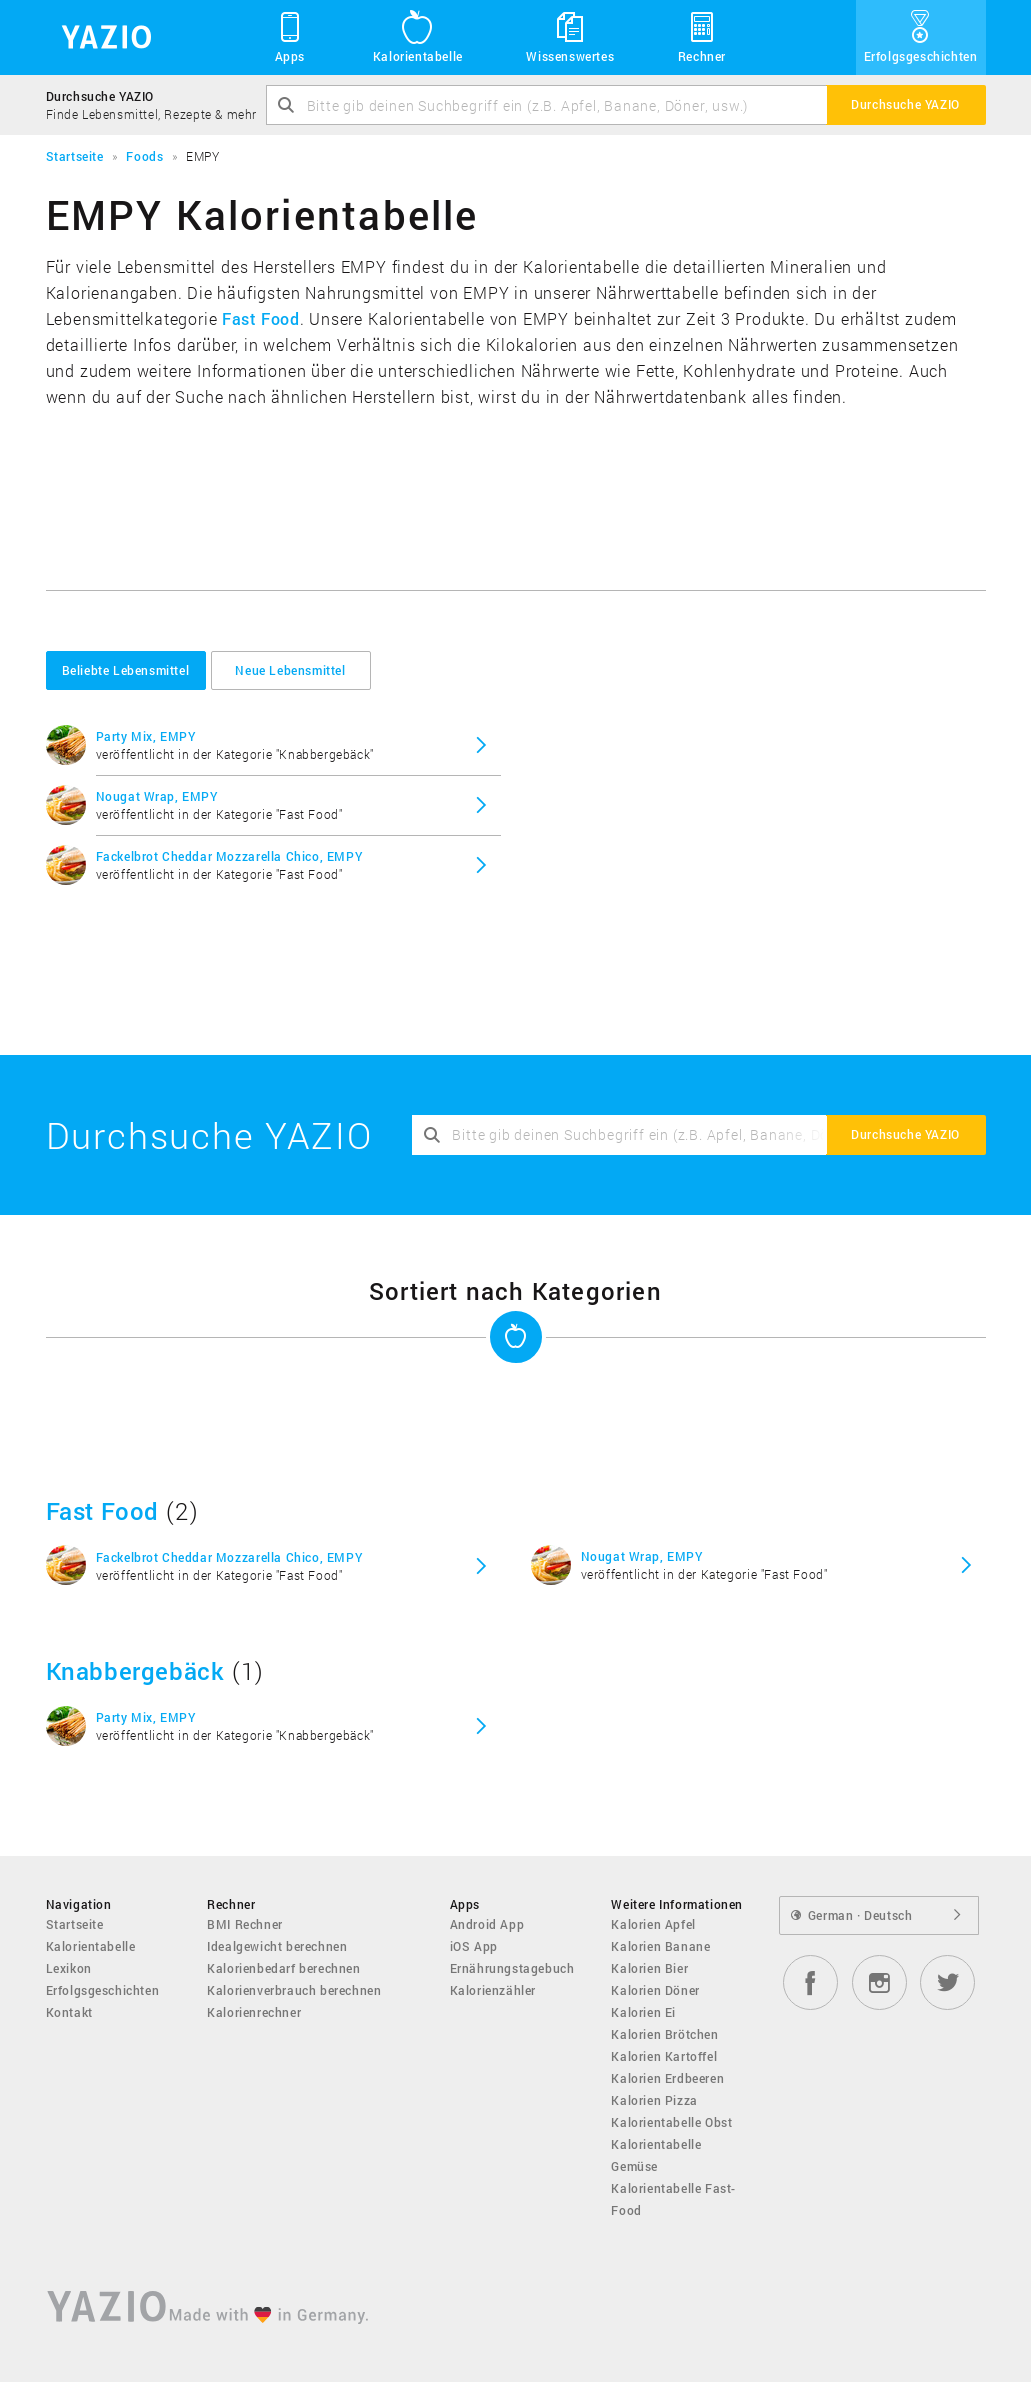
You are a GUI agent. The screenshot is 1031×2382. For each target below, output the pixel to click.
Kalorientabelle (418, 36)
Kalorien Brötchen (664, 2034)
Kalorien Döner (655, 1990)
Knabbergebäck (135, 1671)
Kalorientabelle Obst (671, 2122)
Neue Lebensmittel (290, 670)
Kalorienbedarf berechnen (283, 1968)
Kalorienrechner (254, 2012)
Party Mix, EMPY (146, 736)
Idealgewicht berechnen (277, 1946)
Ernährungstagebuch (512, 1968)
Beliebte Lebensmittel (126, 670)
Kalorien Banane (660, 1946)
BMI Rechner (245, 1924)
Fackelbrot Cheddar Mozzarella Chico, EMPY (229, 856)
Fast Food (260, 318)
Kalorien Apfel (653, 1924)
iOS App (474, 1946)
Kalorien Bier (649, 1968)
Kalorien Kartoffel (664, 2056)
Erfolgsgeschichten (921, 36)
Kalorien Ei (643, 2012)
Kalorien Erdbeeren (667, 2078)
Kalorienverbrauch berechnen (294, 1990)
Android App (487, 1924)
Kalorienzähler (493, 1990)
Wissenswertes (570, 36)
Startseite (75, 1924)
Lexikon (69, 1968)
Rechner (702, 36)
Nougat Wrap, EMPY (157, 796)
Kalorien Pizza (654, 2100)
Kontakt (69, 2012)
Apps (290, 36)
